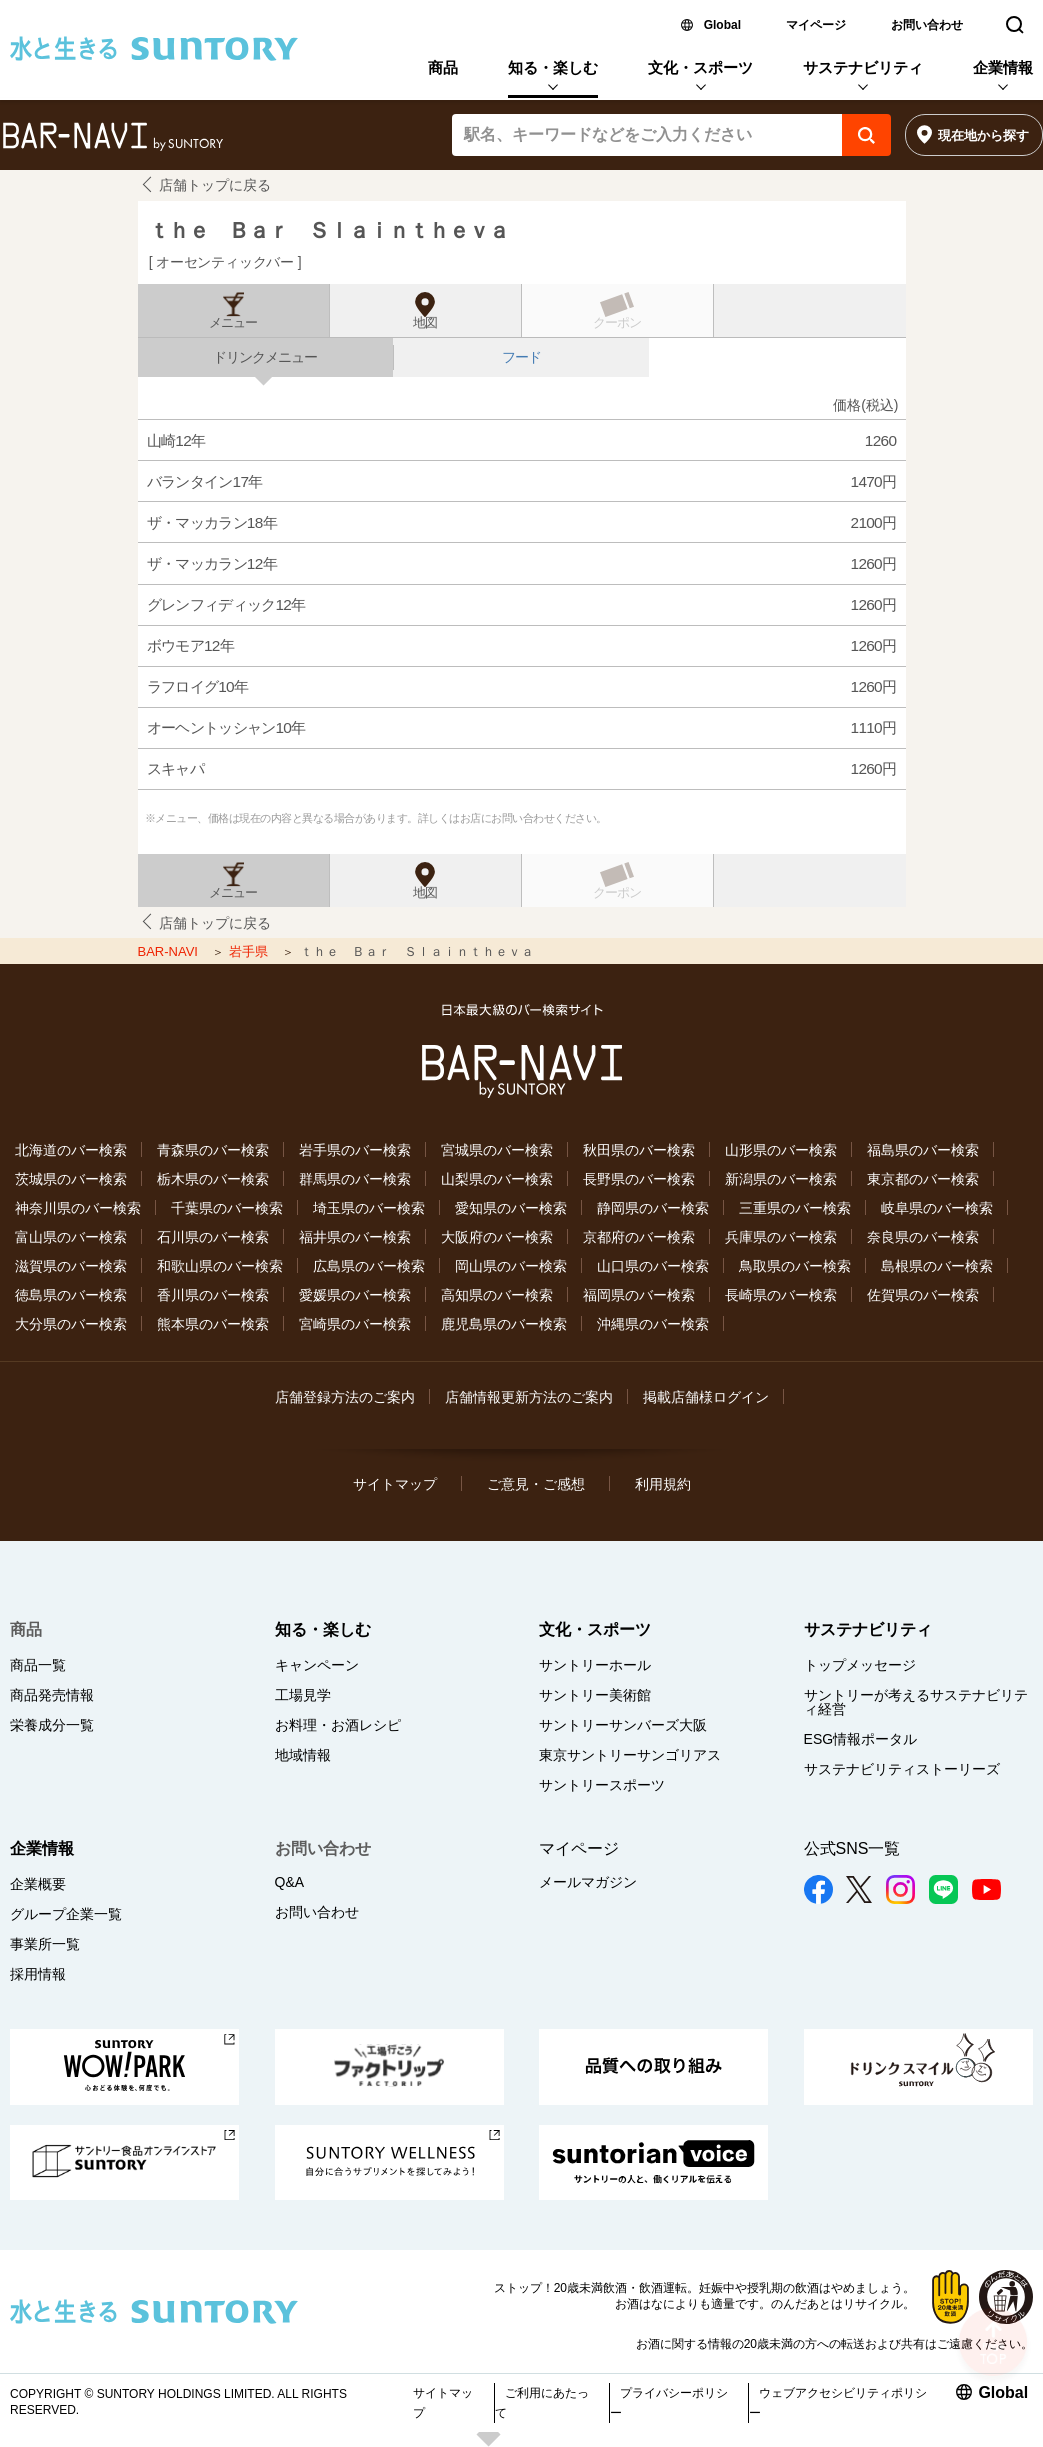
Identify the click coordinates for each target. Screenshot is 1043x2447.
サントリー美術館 (595, 1695)
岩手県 (250, 951)
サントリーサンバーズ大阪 (623, 1725)
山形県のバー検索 (781, 1150)
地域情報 (303, 1755)
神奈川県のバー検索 (78, 1208)
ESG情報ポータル (861, 1739)
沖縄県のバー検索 (653, 1324)
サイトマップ (395, 1484)
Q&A (290, 1882)
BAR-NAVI (170, 951)
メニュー (233, 323)
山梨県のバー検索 (497, 1179)
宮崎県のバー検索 (355, 1324)
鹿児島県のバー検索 (504, 1324)
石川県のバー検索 (213, 1237)
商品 (443, 67)
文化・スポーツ (700, 67)
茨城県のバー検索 (71, 1179)
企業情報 (1003, 67)
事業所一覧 (45, 1944)
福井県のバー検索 (355, 1237)
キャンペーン (317, 1665)
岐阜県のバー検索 (937, 1208)
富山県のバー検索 (71, 1237)
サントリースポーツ (602, 1785)
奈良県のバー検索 (923, 1237)
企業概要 (38, 1884)
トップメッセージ (860, 1665)
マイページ (816, 25)
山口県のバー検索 (653, 1266)
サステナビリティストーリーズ (902, 1769)
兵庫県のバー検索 (781, 1237)
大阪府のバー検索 (497, 1237)
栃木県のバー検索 (213, 1179)
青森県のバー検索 (213, 1150)
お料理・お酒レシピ (338, 1725)
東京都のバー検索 (923, 1179)
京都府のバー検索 (639, 1237)
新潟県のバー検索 (781, 1179)
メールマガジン (588, 1882)
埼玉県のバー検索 (369, 1208)
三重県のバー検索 (795, 1208)
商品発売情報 (52, 1695)
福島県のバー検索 (923, 1150)
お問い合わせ (927, 25)
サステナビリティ (863, 67)
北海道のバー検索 (71, 1150)
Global (722, 25)
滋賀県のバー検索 (71, 1266)
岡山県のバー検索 (511, 1266)
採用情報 (38, 1974)
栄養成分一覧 (52, 1725)
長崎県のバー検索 (781, 1295)
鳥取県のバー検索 (795, 1266)
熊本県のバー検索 (213, 1324)
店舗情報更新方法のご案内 (529, 1397)
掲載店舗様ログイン (706, 1397)
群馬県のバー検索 (355, 1179)
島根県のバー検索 (937, 1266)
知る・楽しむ (553, 67)
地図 (425, 323)
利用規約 (663, 1484)
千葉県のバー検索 (227, 1208)
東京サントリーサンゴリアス (630, 1755)
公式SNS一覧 (852, 1848)
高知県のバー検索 (497, 1295)
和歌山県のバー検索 (220, 1266)
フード (521, 357)
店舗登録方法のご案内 (345, 1397)
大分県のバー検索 (71, 1324)
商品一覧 (38, 1665)
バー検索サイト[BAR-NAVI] (112, 137)
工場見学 (303, 1695)
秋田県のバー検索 (639, 1150)
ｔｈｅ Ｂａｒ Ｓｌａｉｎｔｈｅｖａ (328, 230)
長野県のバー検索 (639, 1179)
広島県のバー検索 (369, 1266)
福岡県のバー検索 (639, 1295)
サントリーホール (595, 1665)
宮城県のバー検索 (497, 1150)
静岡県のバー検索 (653, 1208)
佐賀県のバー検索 (923, 1295)
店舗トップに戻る (215, 185)
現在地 (983, 135)
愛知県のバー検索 (511, 1208)
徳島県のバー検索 (71, 1295)
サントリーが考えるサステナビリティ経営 (916, 1702)
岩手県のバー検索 (355, 1150)
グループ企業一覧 (66, 1914)
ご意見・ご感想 (536, 1484)
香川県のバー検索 (213, 1295)
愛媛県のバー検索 (355, 1295)
